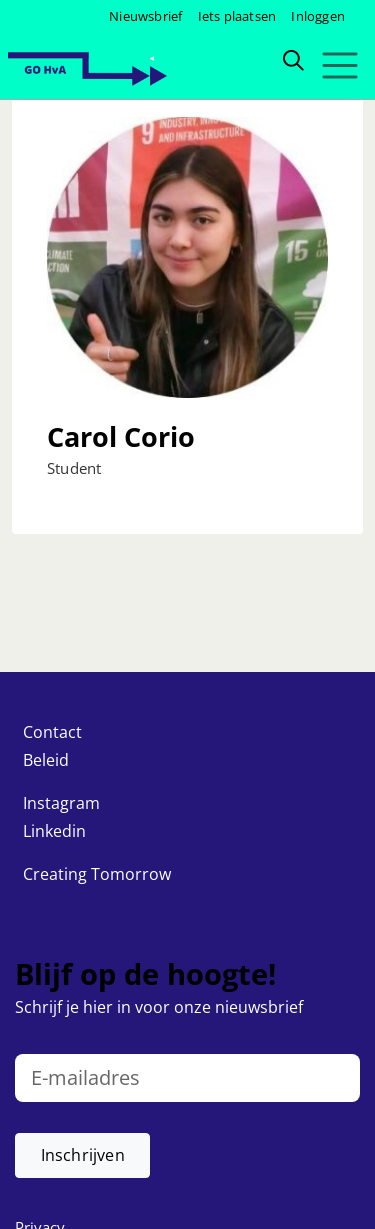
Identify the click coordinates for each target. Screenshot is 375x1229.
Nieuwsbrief (145, 16)
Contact (52, 732)
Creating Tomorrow (97, 874)
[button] (82, 1155)
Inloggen (318, 16)
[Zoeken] (293, 59)
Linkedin (54, 831)
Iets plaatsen (237, 16)
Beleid (46, 760)
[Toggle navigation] (339, 65)
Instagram (61, 803)
